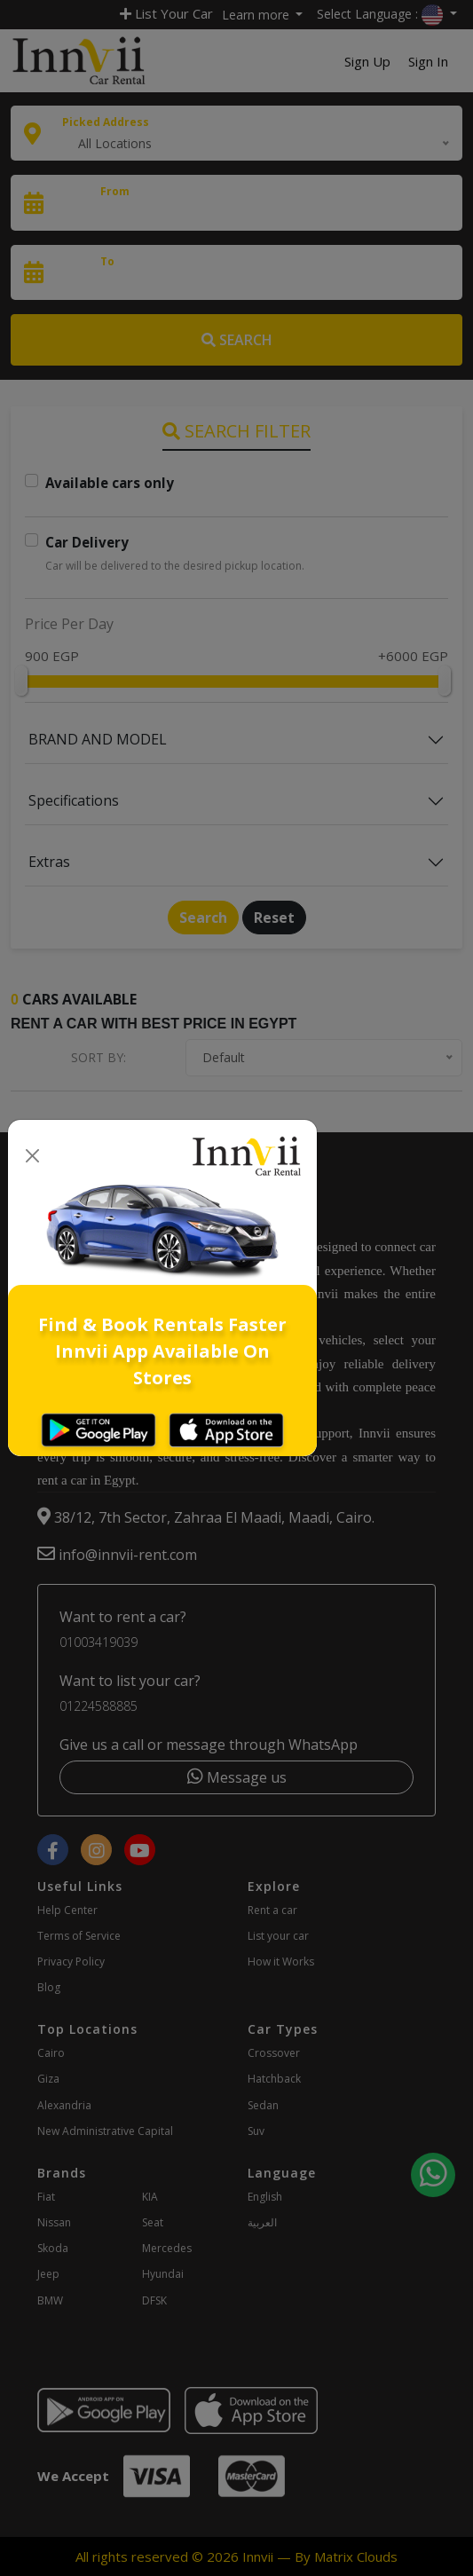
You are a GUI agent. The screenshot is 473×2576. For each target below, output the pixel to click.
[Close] (32, 1156)
